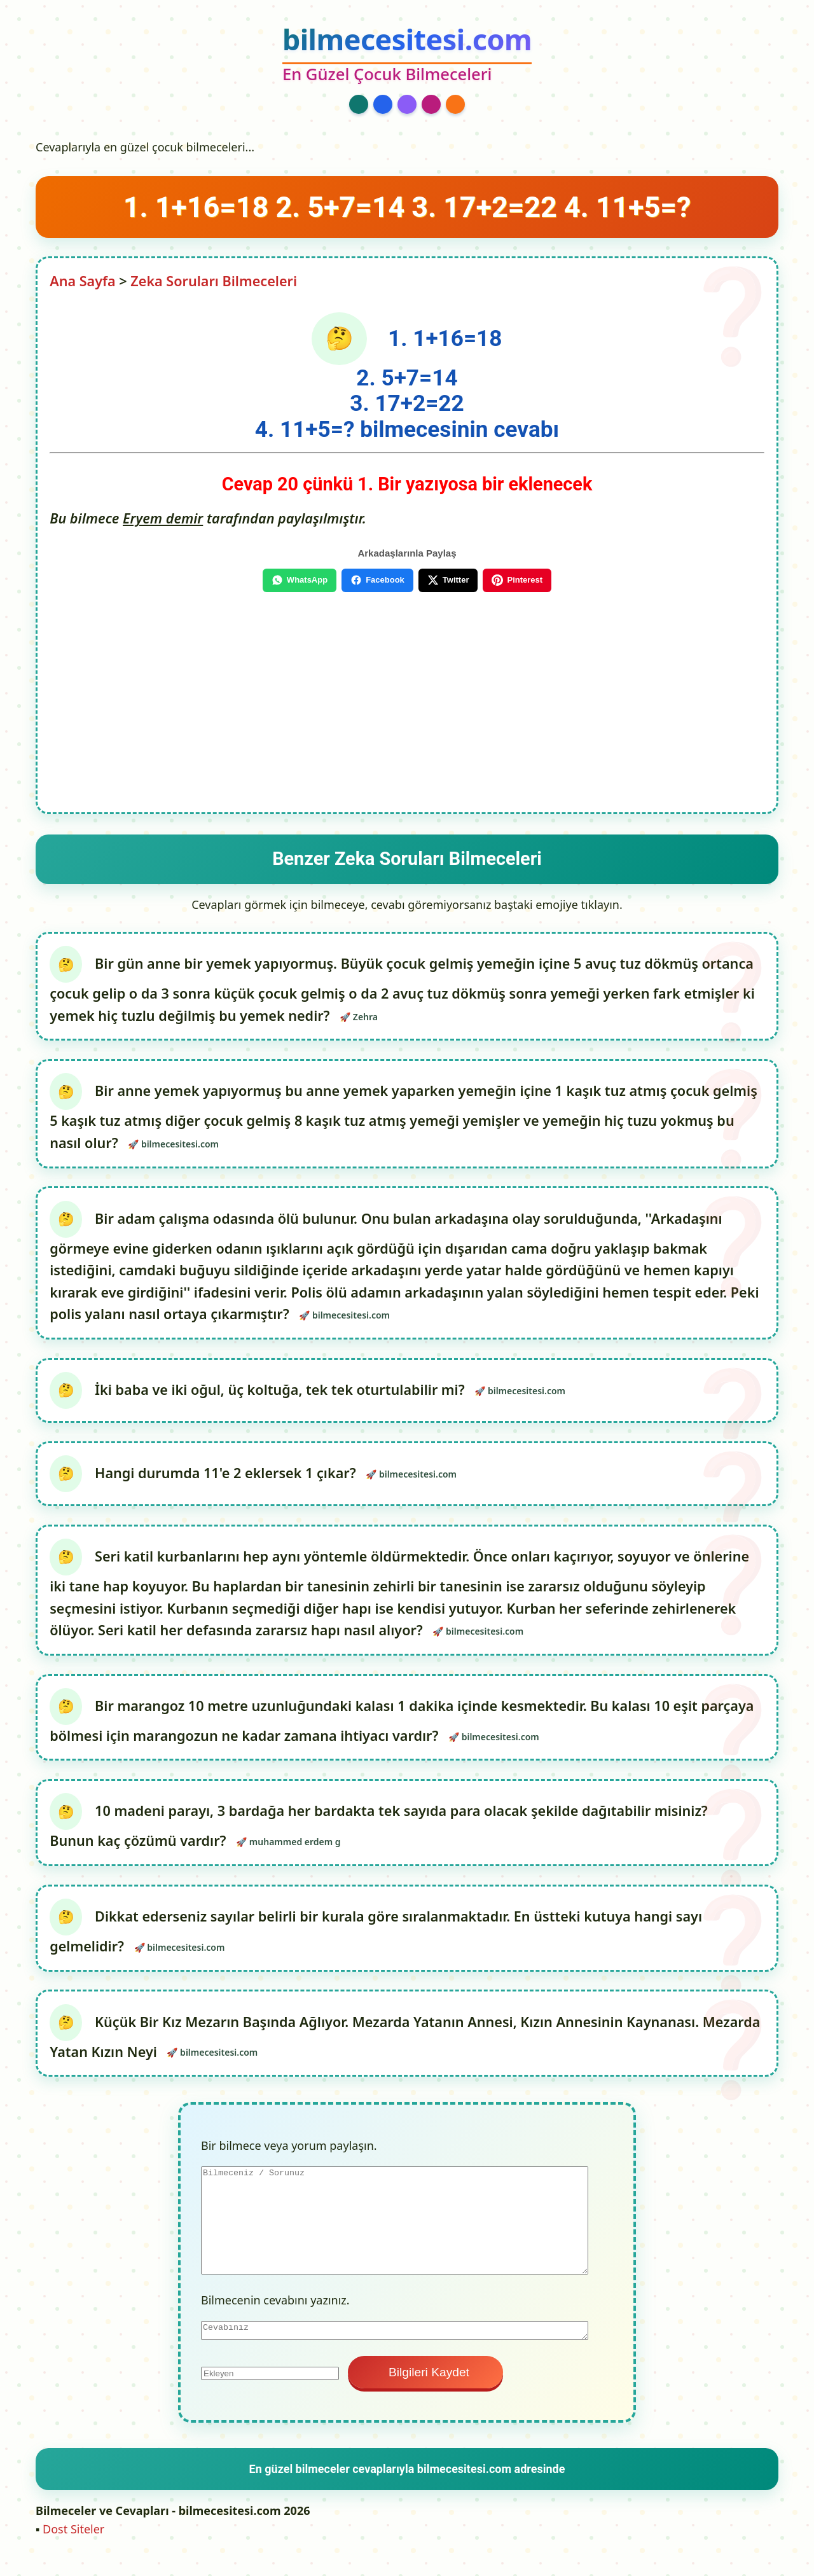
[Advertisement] (407, 697)
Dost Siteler (73, 2544)
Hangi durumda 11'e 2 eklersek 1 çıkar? (227, 1480)
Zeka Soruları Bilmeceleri (213, 281)
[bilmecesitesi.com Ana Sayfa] (407, 55)
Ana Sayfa (83, 281)
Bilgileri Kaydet (425, 2388)
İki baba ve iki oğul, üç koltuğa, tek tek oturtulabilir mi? (282, 1395)
